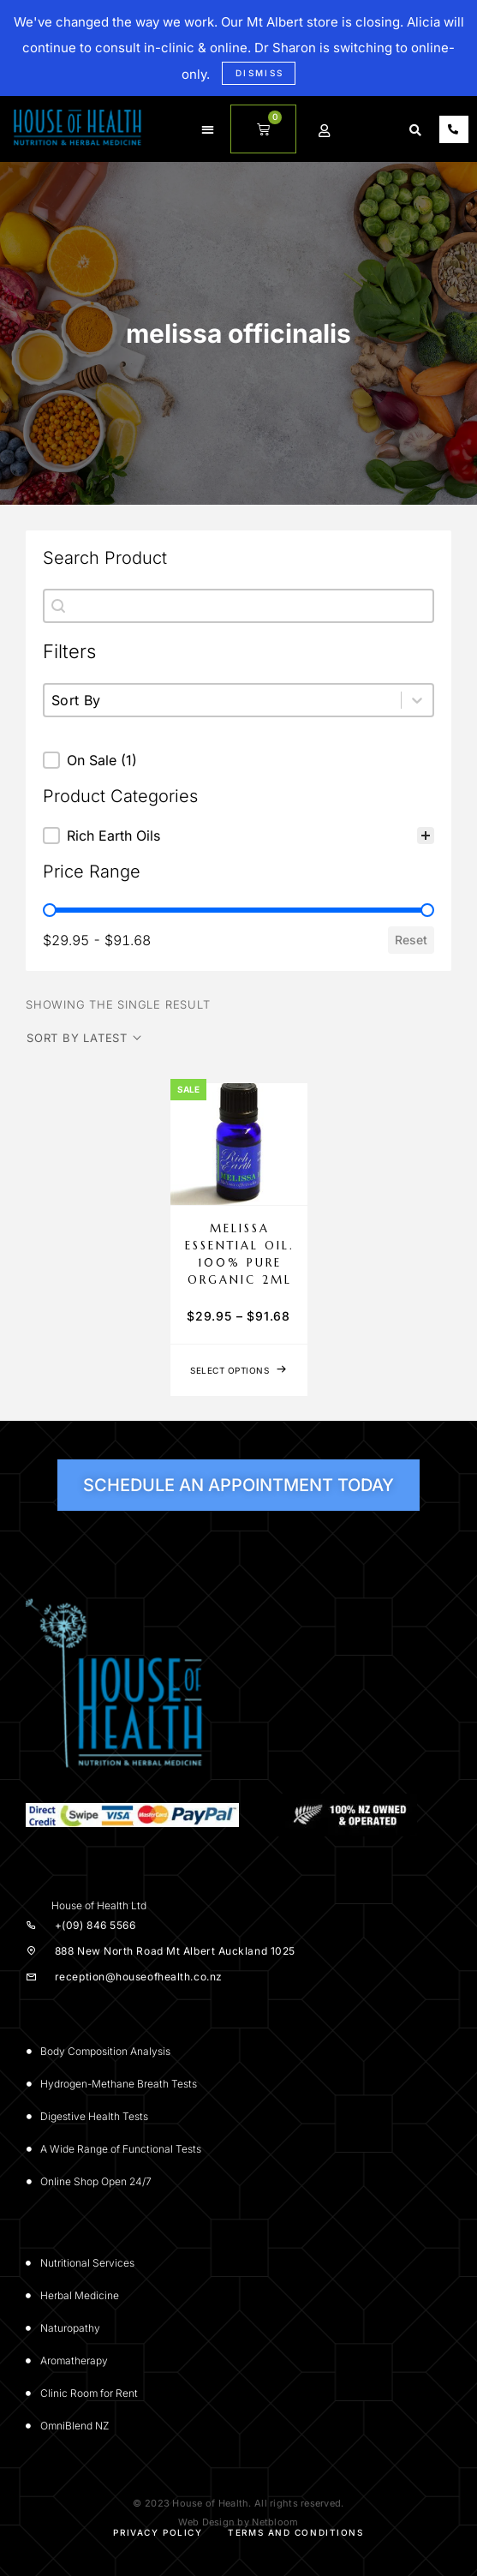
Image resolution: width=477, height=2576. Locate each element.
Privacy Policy (157, 2532)
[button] (208, 129)
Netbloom (275, 2522)
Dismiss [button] (260, 73)
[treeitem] (238, 835)
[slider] (50, 910)
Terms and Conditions (295, 2532)
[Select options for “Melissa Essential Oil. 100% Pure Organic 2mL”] (238, 1370)
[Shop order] (84, 1037)
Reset (411, 939)
